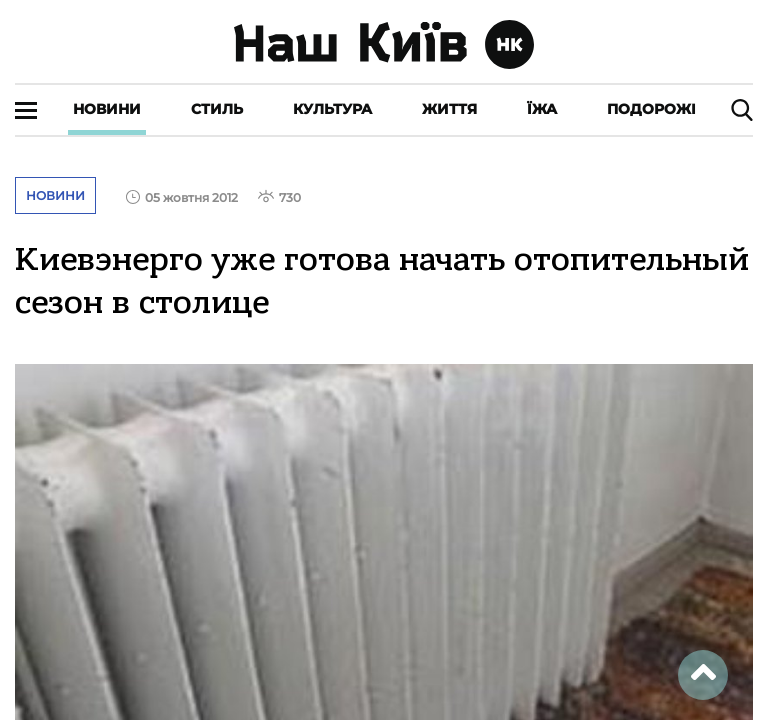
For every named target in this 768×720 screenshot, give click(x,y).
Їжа (542, 109)
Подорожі (651, 109)
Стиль (217, 109)
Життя (449, 109)
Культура (332, 109)
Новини (107, 109)
